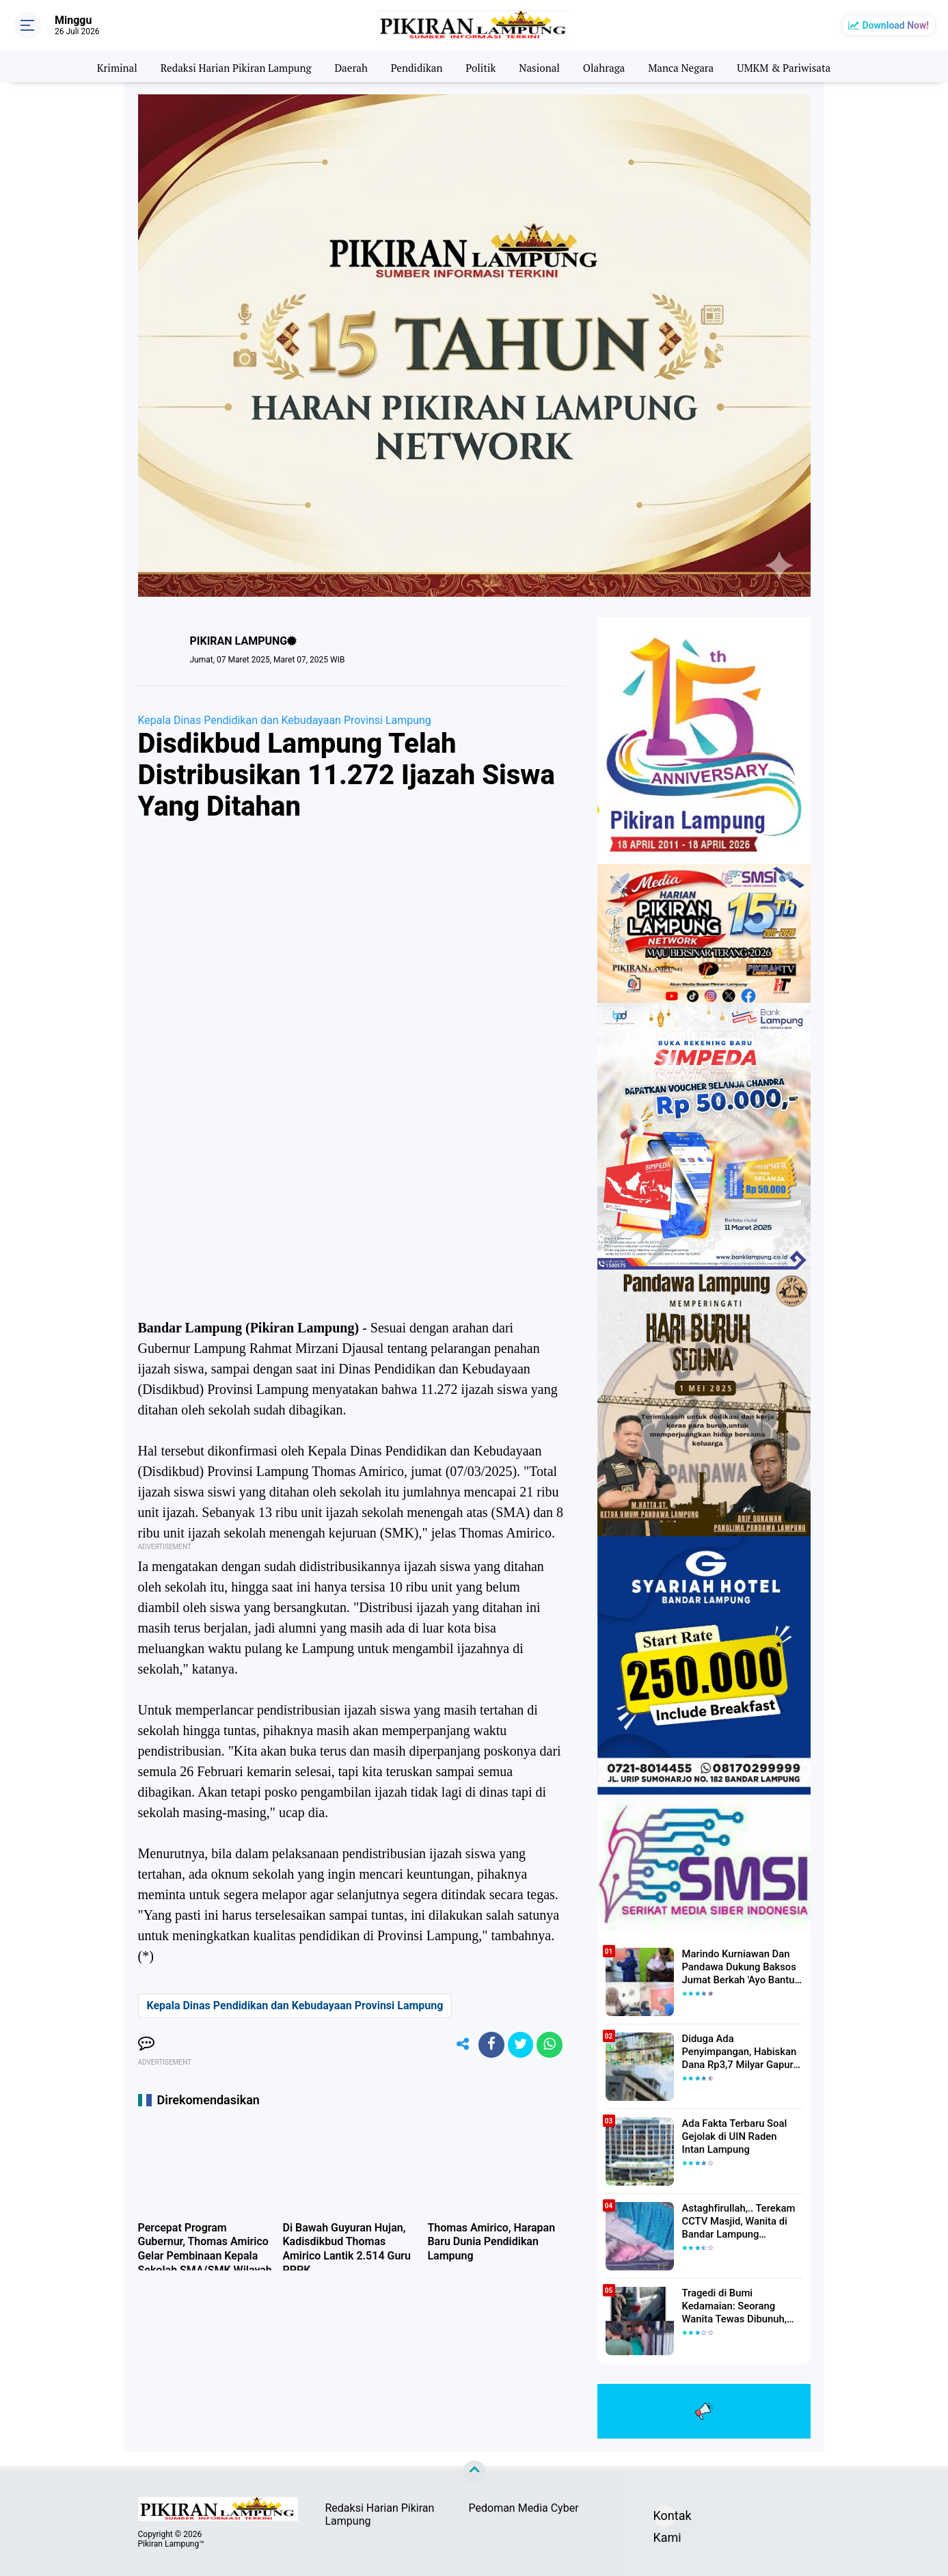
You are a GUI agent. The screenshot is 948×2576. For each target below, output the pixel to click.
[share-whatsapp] (549, 2045)
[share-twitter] (518, 2045)
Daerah (347, 66)
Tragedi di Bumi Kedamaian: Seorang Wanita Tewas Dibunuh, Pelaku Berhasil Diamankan (742, 2305)
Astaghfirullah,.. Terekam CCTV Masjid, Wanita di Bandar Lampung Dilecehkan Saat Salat (735, 2221)
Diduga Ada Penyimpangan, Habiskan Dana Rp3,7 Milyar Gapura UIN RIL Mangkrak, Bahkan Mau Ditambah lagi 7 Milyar (742, 2051)
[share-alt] (456, 2045)
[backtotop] (474, 2472)
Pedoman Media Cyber (524, 2507)
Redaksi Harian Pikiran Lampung (227, 66)
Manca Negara (688, 66)
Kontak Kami (664, 2517)
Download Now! (896, 25)
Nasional (542, 66)
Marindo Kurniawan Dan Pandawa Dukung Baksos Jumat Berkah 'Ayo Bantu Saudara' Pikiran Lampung (738, 1966)
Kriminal (103, 66)
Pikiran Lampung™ (171, 2544)
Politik (481, 66)
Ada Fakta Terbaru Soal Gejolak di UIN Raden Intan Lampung (739, 2136)
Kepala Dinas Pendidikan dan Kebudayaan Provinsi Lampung (284, 720)
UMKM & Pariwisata (796, 66)
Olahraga (609, 66)
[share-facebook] (487, 2045)
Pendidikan (415, 66)
